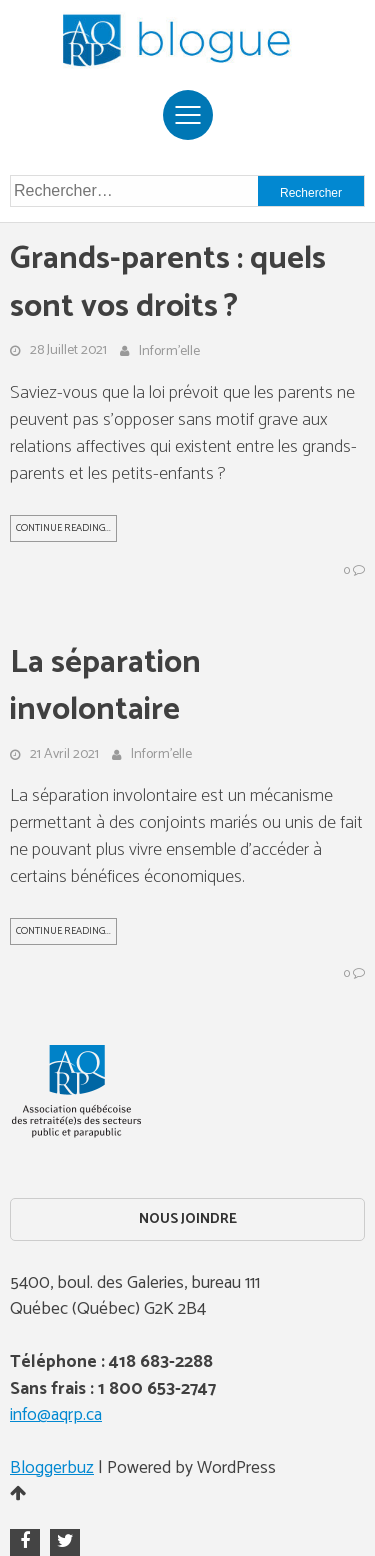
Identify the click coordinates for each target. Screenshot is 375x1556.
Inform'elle (169, 352)
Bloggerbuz (52, 1468)
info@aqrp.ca (56, 1415)
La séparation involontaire (105, 687)
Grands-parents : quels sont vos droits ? (168, 283)
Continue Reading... (63, 528)
